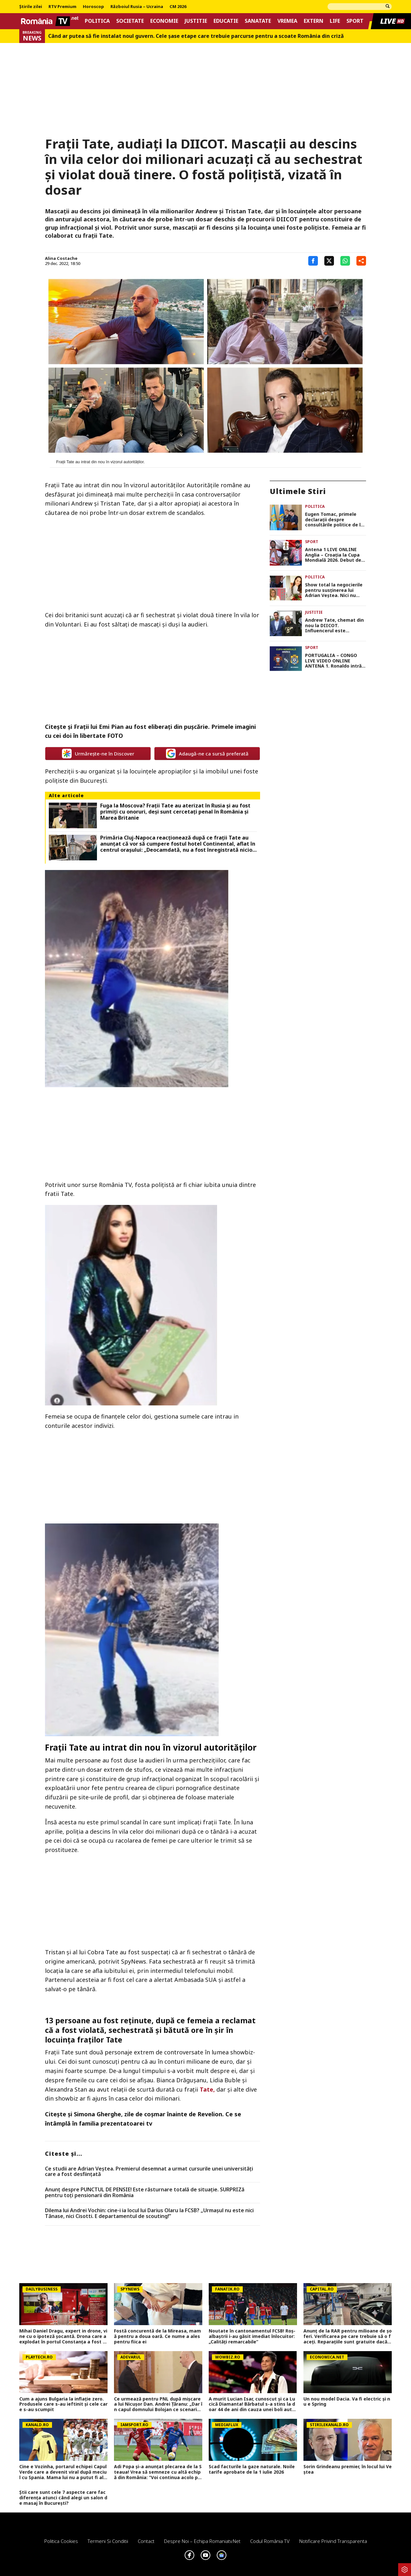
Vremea (287, 21)
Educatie (226, 21)
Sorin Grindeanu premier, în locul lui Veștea (347, 2469)
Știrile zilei (30, 6)
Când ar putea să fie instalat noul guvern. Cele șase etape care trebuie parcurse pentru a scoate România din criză (196, 36)
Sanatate (258, 21)
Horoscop (93, 6)
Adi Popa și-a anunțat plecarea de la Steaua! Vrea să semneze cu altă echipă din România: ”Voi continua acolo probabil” (158, 2472)
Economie (164, 21)
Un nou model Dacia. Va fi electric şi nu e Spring (346, 2401)
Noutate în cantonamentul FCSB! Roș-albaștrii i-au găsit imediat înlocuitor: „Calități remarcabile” (252, 2336)
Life (335, 21)
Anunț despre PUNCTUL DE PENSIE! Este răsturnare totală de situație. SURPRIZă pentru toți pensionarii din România (144, 2192)
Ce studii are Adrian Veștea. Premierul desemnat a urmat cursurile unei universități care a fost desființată (149, 2171)
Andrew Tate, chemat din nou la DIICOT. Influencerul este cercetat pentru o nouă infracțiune (334, 626)
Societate (130, 21)
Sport (354, 21)
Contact (146, 2541)
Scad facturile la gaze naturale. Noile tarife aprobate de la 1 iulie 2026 (252, 2469)
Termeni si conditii (108, 2541)
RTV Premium (62, 6)
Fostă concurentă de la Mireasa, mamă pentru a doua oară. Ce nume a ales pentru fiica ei (157, 2336)
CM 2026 (178, 6)
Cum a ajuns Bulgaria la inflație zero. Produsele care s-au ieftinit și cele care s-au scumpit (63, 2404)
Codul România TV (270, 2541)
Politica (97, 21)
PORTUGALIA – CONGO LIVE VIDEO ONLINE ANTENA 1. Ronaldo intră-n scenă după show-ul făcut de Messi (334, 661)
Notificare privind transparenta (333, 2541)
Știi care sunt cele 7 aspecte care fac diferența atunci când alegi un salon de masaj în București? (63, 2498)
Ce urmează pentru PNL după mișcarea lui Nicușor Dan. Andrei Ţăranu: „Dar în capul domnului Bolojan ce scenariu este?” (158, 2404)
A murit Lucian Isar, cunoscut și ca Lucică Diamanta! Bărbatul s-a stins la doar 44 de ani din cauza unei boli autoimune (252, 2404)
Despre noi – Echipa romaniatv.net (202, 2541)
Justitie (196, 21)
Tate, (207, 2089)
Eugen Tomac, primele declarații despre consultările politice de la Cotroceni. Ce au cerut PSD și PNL (334, 520)
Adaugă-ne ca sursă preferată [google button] (207, 753)
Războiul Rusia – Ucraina (136, 6)
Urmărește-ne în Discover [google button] (98, 753)
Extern (313, 21)
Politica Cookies (61, 2541)
